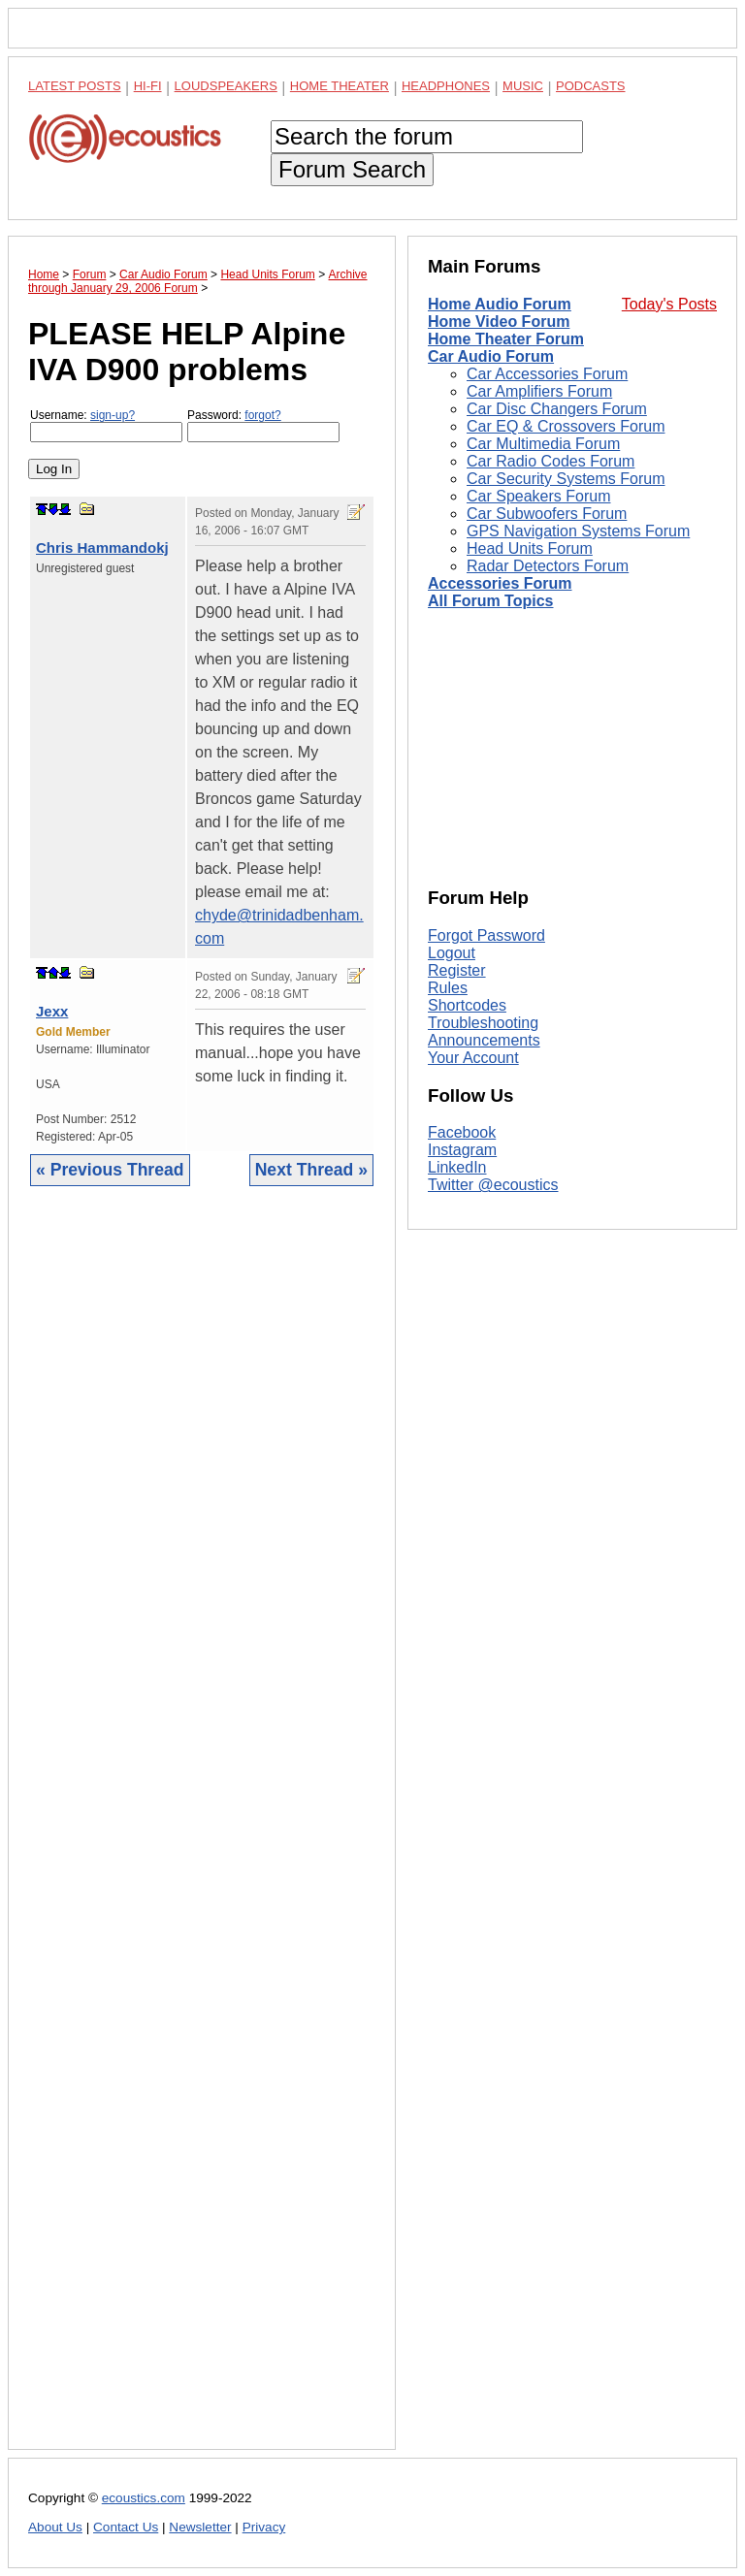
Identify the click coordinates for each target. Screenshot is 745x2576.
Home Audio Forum (499, 304)
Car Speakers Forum (539, 496)
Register (457, 970)
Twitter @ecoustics (493, 1184)
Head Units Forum (530, 548)
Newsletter (200, 2527)
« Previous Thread (110, 1169)
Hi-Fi (148, 86)
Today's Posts (669, 304)
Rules (448, 988)
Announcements (484, 1040)
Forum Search (352, 169)
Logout (451, 953)
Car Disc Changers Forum (557, 409)
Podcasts (591, 86)
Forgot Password (486, 935)
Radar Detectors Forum (548, 566)
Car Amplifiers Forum (539, 391)
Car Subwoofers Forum (547, 513)
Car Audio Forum (491, 356)
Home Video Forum (498, 321)
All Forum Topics (490, 601)
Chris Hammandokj (102, 547)
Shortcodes (467, 1005)
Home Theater (339, 86)
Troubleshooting (483, 1022)
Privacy (264, 2527)
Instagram (462, 1150)
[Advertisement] (201, 1833)
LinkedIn (457, 1167)
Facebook (462, 1132)
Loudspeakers (226, 86)
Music (522, 86)
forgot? (262, 415)
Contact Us (125, 2527)
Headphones (446, 86)
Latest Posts (74, 86)
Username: (106, 425)
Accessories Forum (500, 583)
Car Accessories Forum (547, 374)
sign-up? (112, 415)
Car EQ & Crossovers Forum (565, 426)
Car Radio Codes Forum (550, 461)
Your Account (473, 1057)
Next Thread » (311, 1169)
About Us (55, 2527)
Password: (263, 425)
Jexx (52, 1011)
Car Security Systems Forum (565, 478)
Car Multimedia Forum (543, 443)
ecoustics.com (143, 2498)
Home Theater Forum (506, 339)
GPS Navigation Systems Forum (578, 531)
